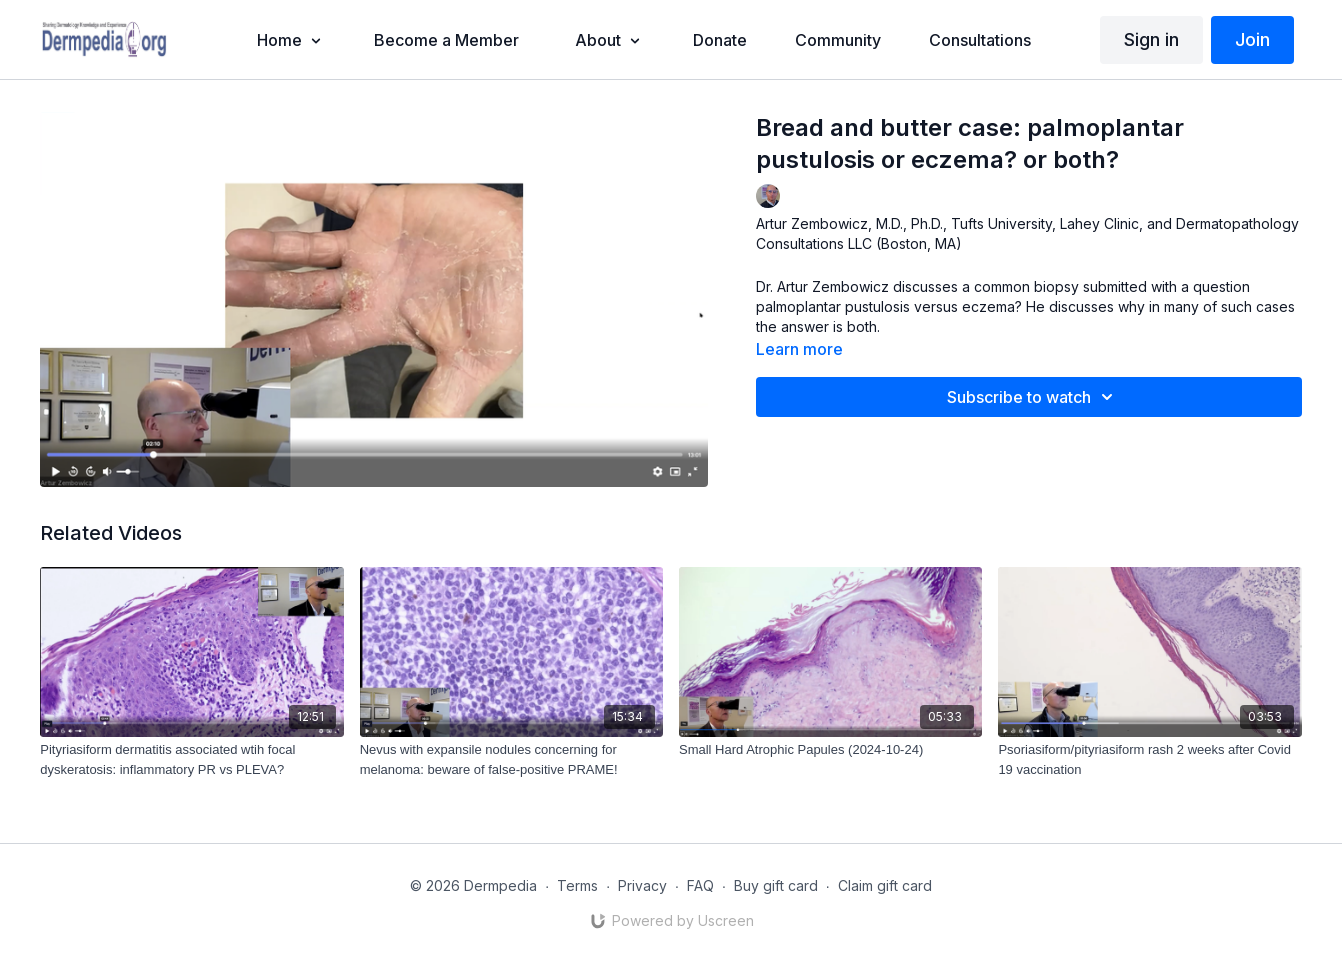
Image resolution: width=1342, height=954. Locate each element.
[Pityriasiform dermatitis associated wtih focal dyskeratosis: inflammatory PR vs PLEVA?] (191, 759)
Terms (577, 885)
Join (1252, 39)
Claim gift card (885, 885)
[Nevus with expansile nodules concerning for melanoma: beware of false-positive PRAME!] (511, 759)
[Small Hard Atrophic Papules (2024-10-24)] (830, 750)
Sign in (1151, 39)
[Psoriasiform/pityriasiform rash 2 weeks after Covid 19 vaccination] (1149, 759)
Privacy (642, 885)
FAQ (700, 885)
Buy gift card (776, 885)
